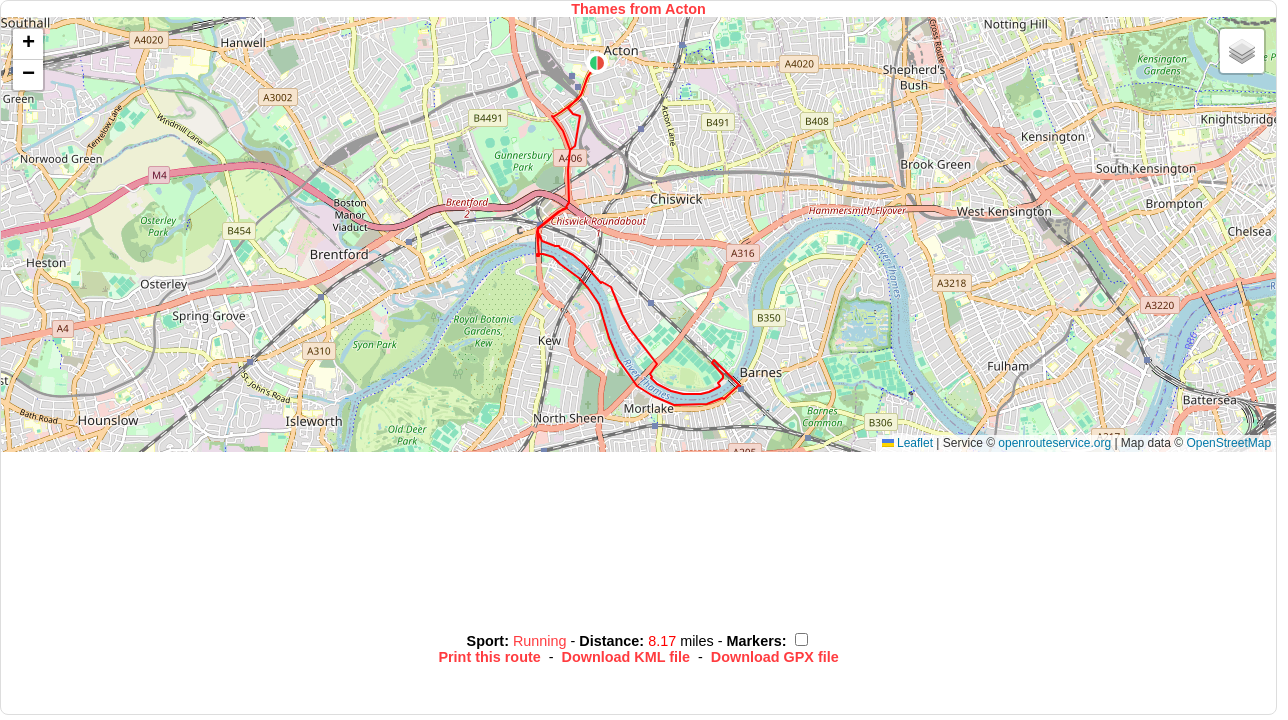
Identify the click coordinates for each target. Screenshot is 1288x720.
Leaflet (907, 443)
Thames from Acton (638, 9)
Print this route (489, 657)
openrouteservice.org (1054, 443)
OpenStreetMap (1228, 443)
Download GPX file (775, 657)
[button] (597, 63)
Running (542, 641)
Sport (486, 641)
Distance (609, 641)
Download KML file (626, 657)
